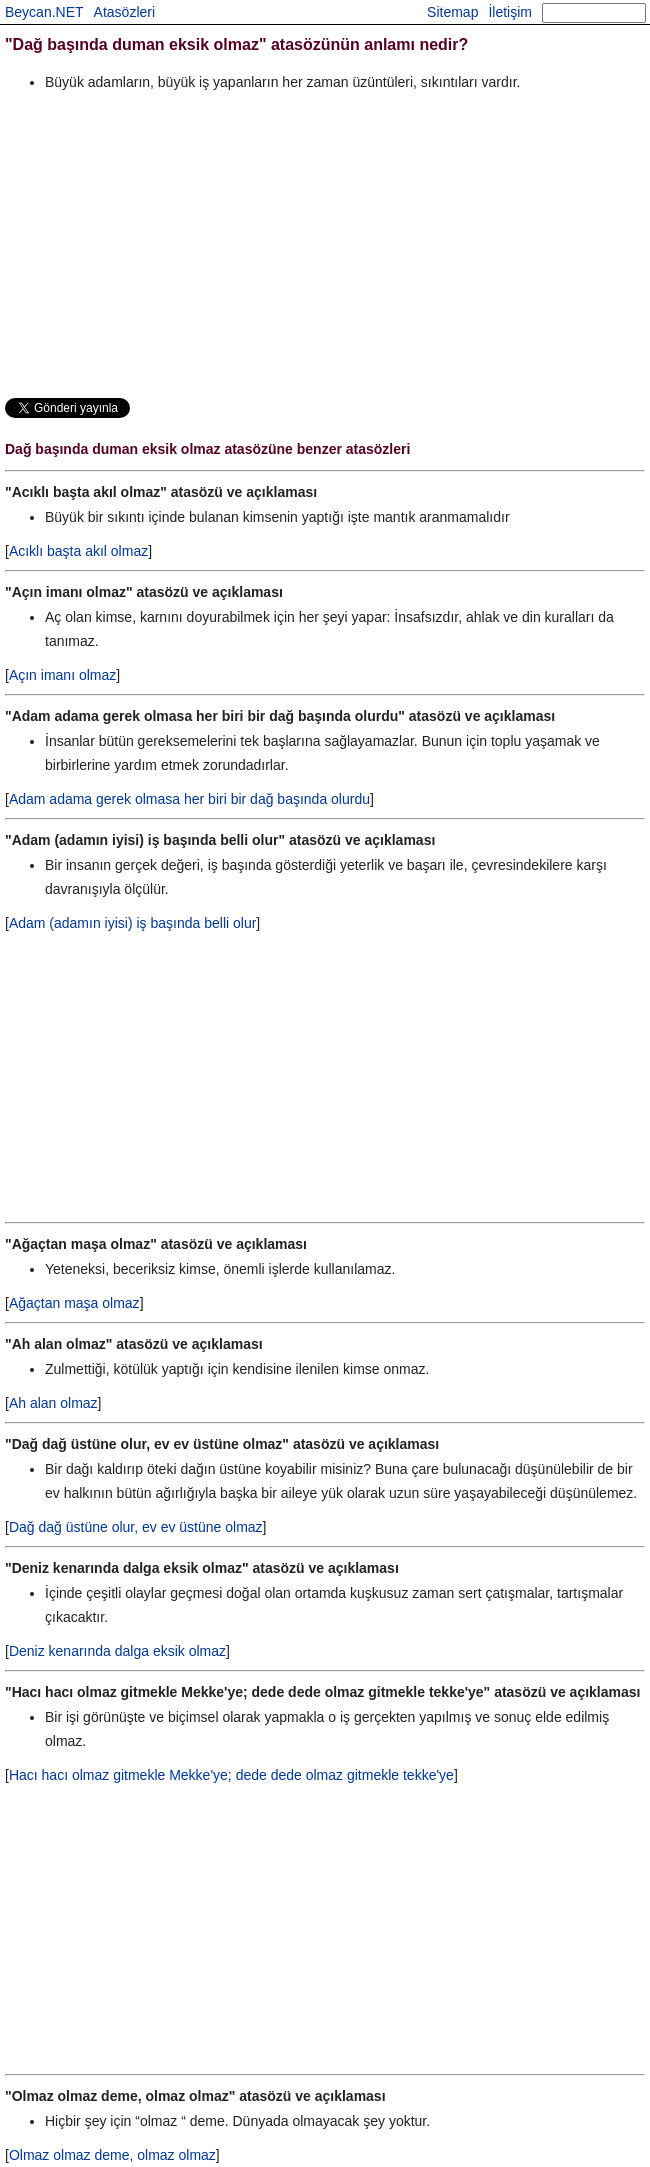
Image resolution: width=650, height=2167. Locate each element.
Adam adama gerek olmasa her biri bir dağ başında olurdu (189, 799)
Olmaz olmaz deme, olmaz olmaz (112, 2155)
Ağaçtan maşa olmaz (74, 1303)
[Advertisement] (325, 244)
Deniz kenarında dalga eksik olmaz (117, 1651)
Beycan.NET (44, 12)
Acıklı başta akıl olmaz (78, 551)
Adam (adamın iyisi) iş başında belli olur (132, 923)
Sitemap (452, 12)
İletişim (510, 12)
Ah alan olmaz (53, 1403)
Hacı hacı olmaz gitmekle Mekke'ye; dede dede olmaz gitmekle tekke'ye (231, 1775)
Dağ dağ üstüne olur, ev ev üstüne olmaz (136, 1527)
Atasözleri (124, 12)
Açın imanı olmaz (62, 675)
